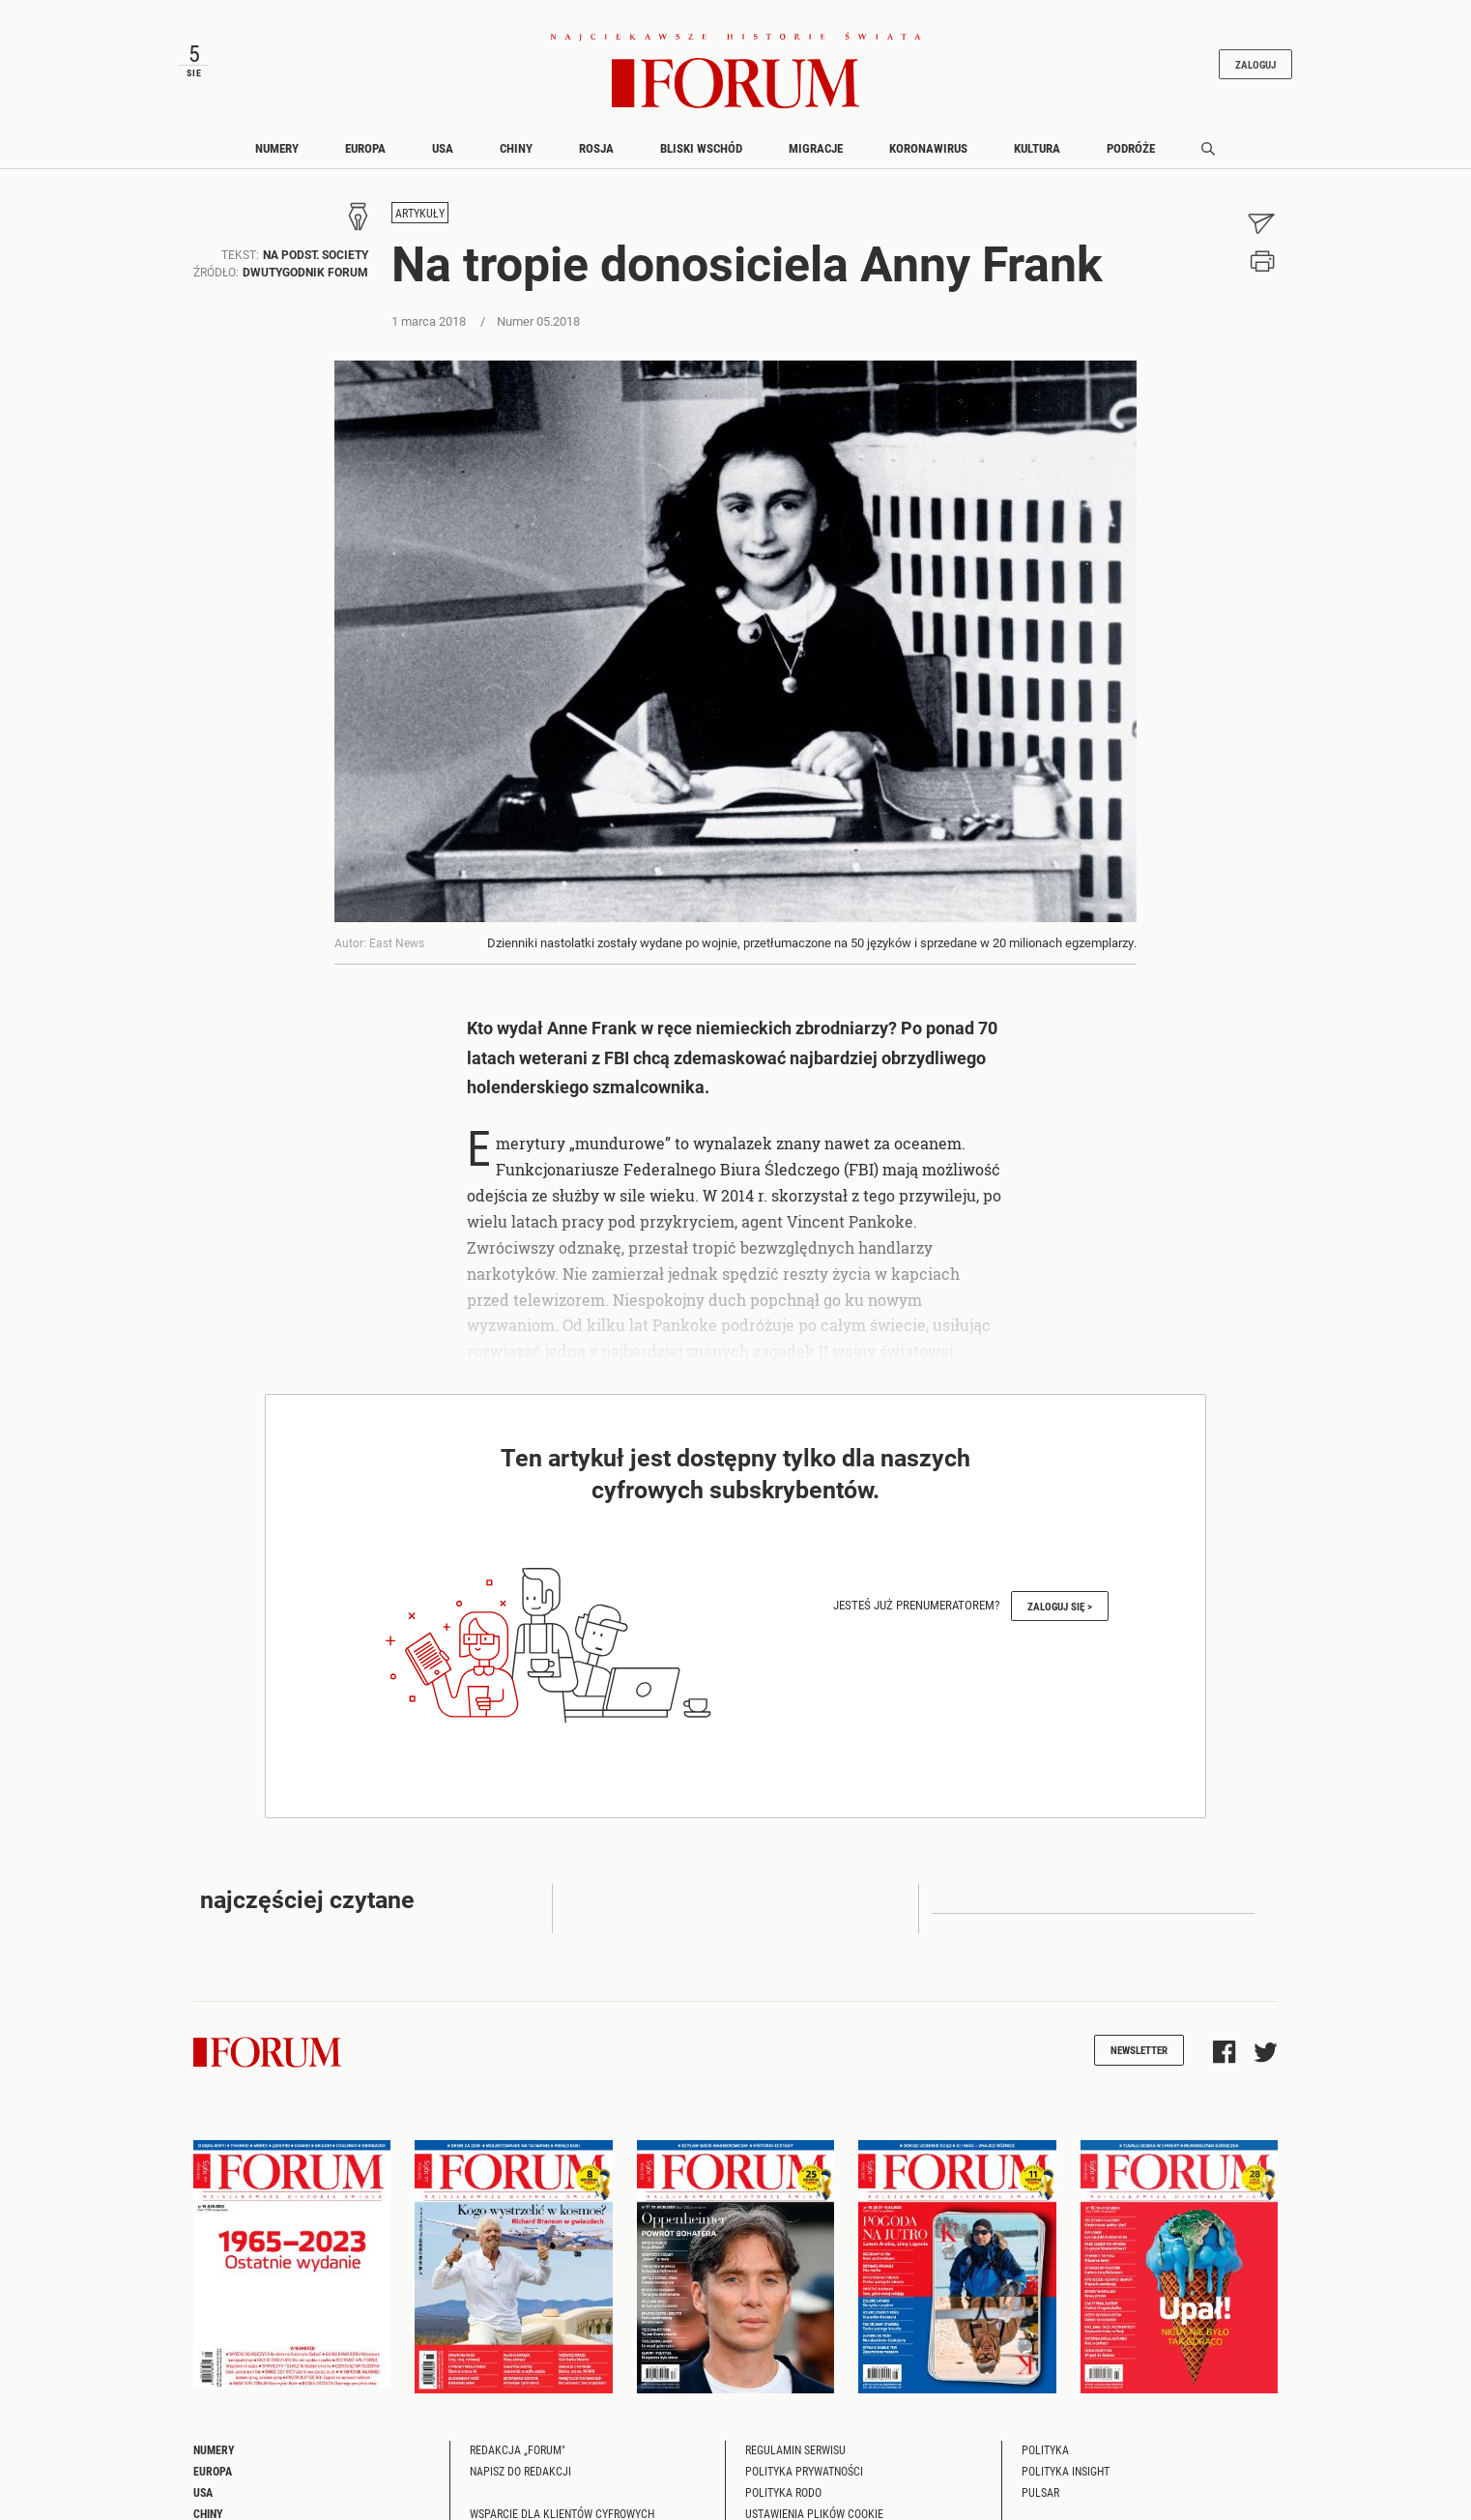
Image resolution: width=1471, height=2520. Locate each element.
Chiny (516, 148)
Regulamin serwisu (795, 2449)
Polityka (1045, 2449)
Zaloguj (1255, 64)
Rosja (596, 148)
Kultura (1037, 148)
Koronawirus (928, 148)
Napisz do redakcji (520, 2470)
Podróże (1131, 148)
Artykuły (420, 212)
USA (442, 148)
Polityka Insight (1066, 2470)
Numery (277, 148)
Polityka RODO (783, 2492)
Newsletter (1139, 2049)
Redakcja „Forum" (517, 2449)
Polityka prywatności (804, 2470)
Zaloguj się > (1059, 1606)
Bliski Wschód (701, 148)
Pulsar (1040, 2492)
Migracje (816, 148)
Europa (365, 148)
